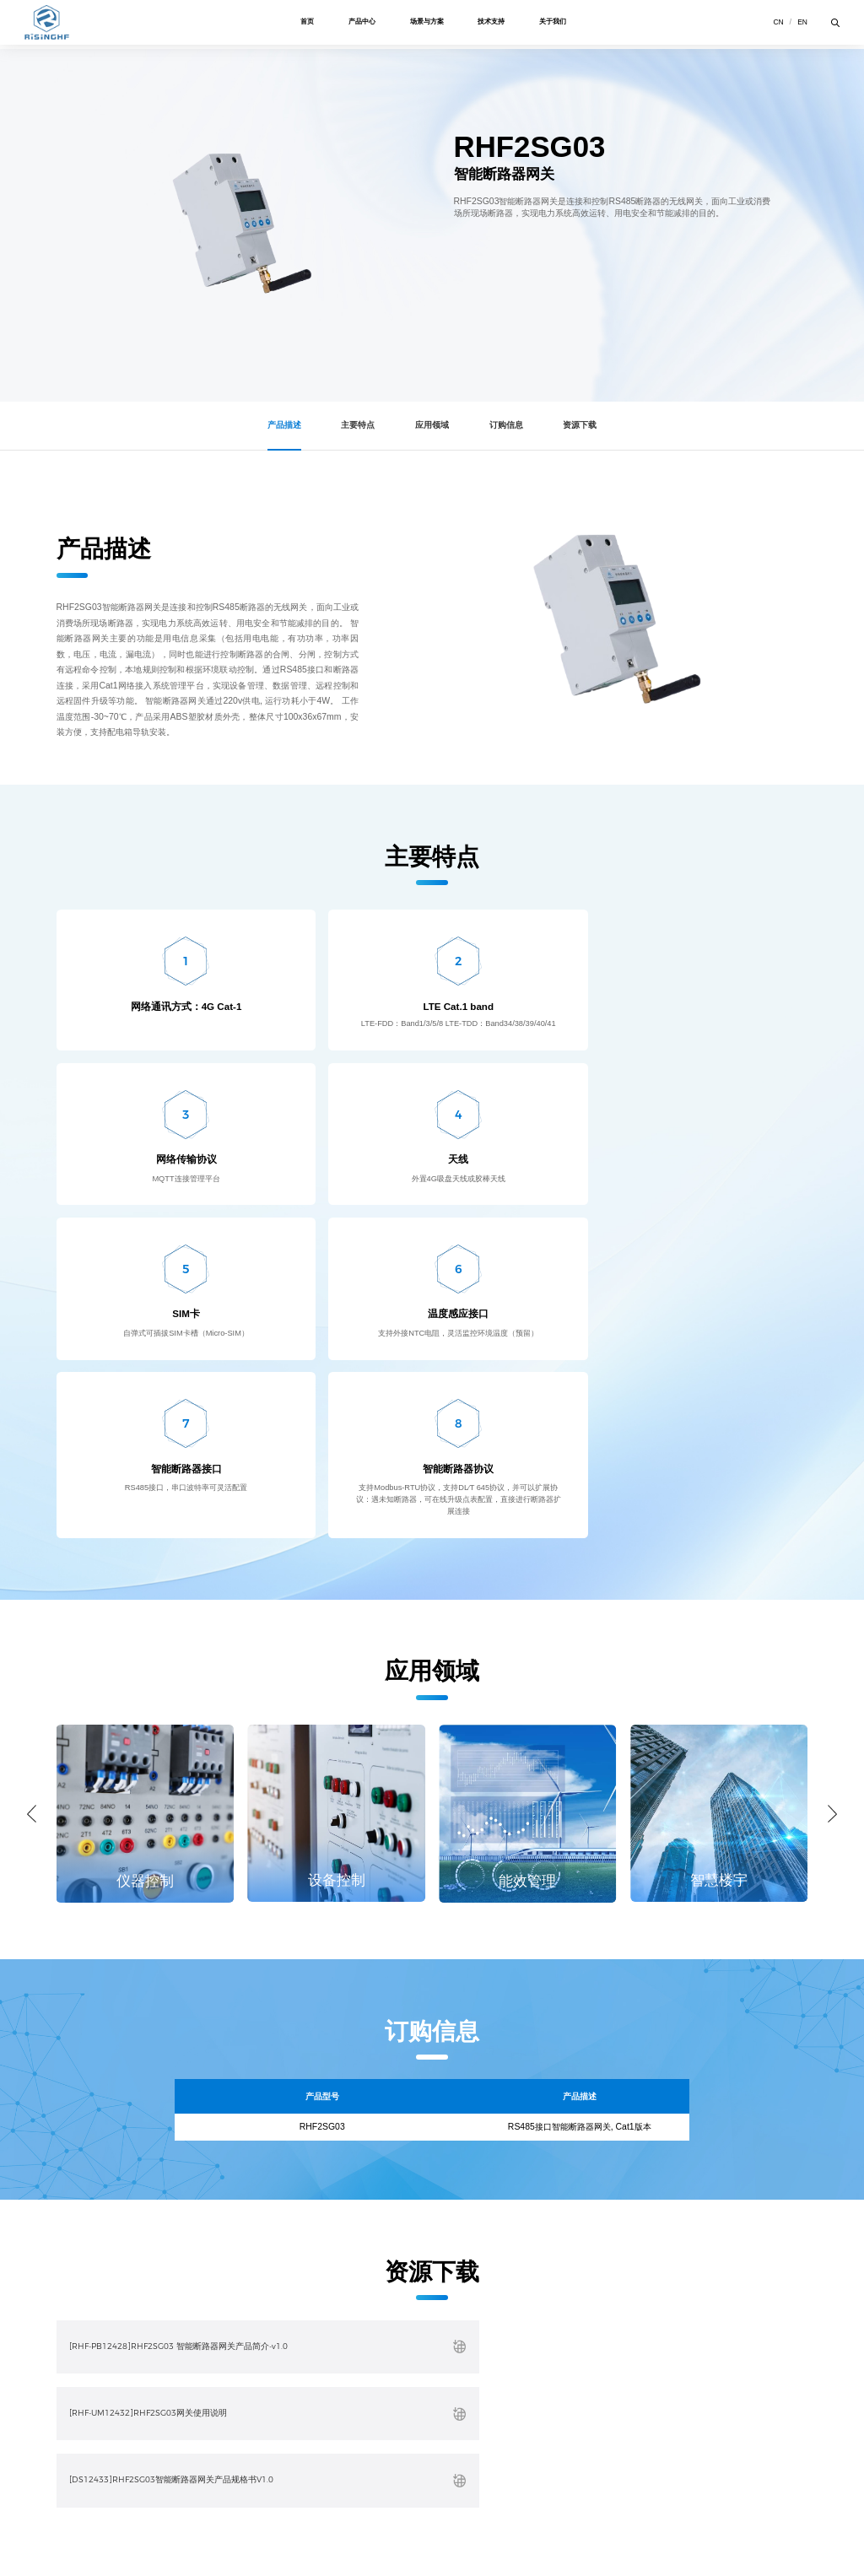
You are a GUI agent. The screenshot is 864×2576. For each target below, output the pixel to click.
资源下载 (587, 424)
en (801, 24)
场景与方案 (427, 24)
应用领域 (432, 424)
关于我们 (560, 24)
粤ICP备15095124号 (317, 2549)
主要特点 (354, 424)
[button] (32, 1539)
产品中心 (358, 24)
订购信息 (509, 424)
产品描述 (277, 424)
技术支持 (495, 24)
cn (775, 24)
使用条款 (70, 2533)
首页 (301, 24)
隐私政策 (109, 2533)
